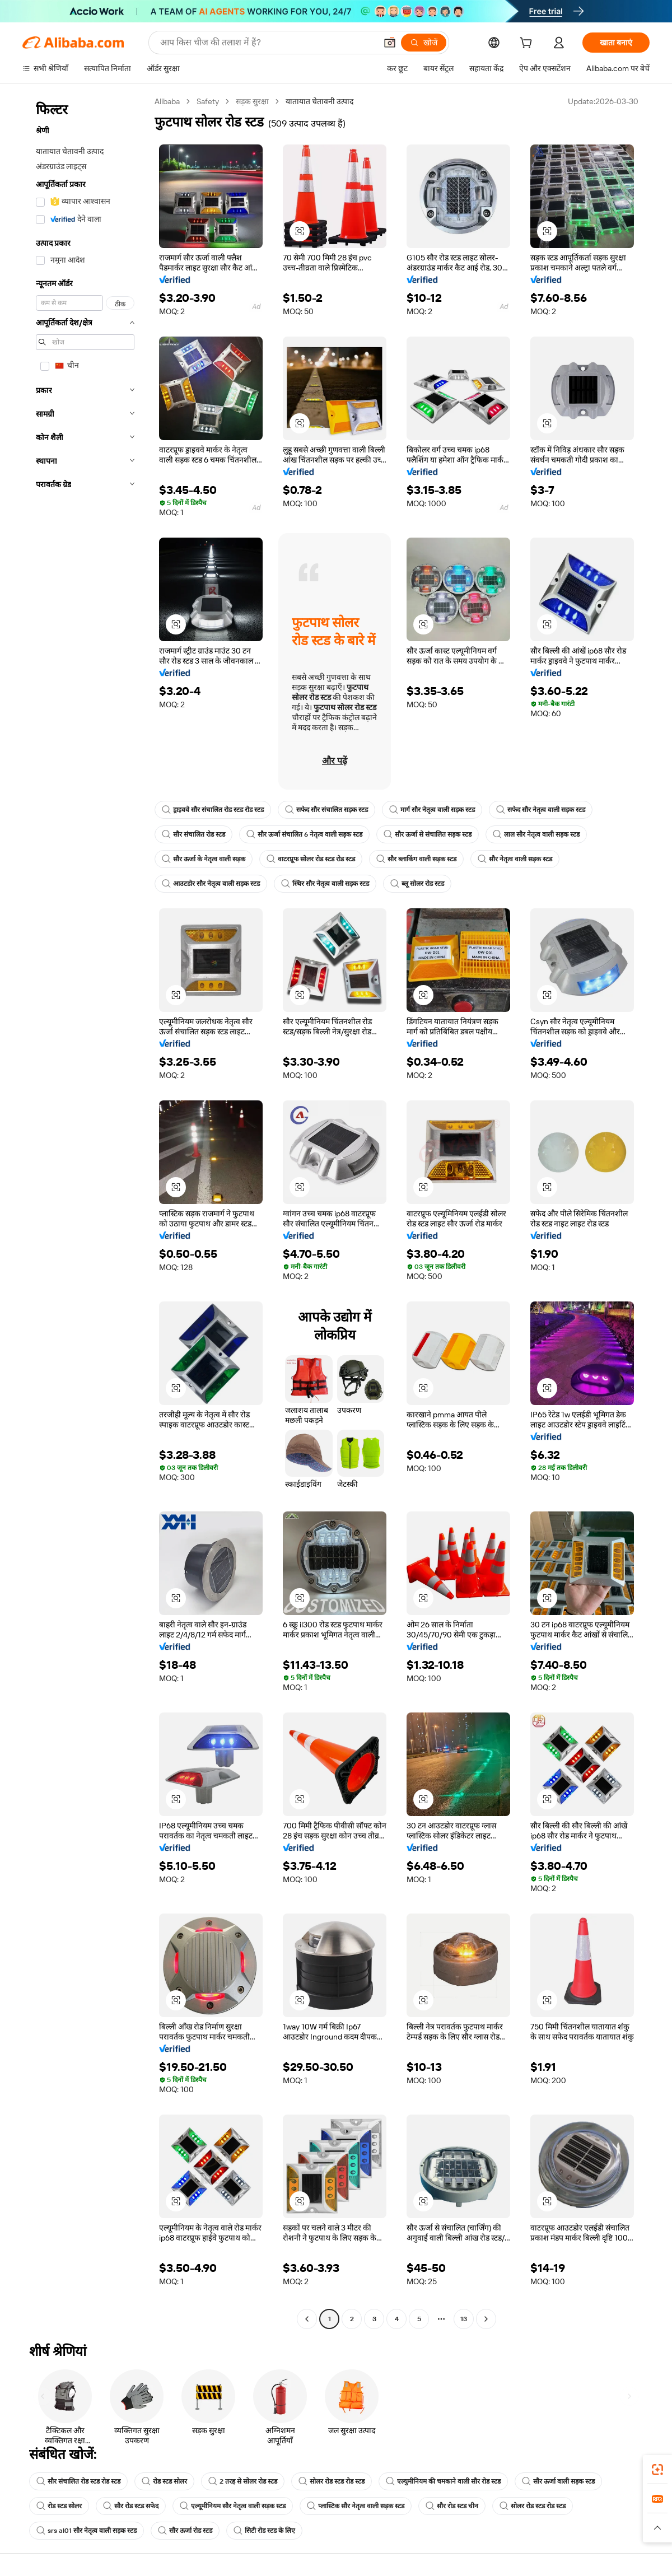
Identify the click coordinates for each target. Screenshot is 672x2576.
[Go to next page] (486, 2319)
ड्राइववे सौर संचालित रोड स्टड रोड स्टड (213, 809)
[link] (657, 2469)
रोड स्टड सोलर (164, 2481)
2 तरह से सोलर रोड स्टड (242, 2481)
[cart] (528, 44)
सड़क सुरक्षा (252, 101)
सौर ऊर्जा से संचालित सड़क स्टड (428, 834)
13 (463, 2319)
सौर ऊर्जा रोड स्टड (185, 2530)
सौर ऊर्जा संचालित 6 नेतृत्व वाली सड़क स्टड (304, 834)
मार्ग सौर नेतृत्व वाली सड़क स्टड (432, 809)
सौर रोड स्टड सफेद (130, 2506)
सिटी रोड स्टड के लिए (264, 2530)
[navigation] (85, 1212)
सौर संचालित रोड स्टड (193, 834)
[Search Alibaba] (267, 42)
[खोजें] (423, 43)
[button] (389, 42)
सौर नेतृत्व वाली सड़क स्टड (515, 859)
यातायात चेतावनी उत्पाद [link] (319, 101)
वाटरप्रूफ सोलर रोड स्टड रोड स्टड (311, 859)
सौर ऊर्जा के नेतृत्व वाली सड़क (203, 859)
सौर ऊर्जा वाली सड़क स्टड (558, 2481)
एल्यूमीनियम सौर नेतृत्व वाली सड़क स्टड (233, 2506)
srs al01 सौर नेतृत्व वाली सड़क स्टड (86, 2530)
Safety (208, 101)
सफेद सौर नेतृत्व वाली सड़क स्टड (540, 809)
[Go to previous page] (307, 2319)
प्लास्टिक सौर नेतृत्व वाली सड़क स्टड (355, 2506)
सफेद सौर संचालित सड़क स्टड (326, 809)
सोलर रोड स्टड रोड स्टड (331, 2481)
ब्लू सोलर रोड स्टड (417, 883)
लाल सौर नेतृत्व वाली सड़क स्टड (536, 834)
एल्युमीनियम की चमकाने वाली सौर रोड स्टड (443, 2481)
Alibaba (167, 101)
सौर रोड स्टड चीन (452, 2506)
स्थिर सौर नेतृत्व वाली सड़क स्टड (325, 883)
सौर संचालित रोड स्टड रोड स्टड (78, 2481)
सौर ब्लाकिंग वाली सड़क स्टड (416, 859)
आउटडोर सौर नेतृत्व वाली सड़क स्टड (211, 883)
